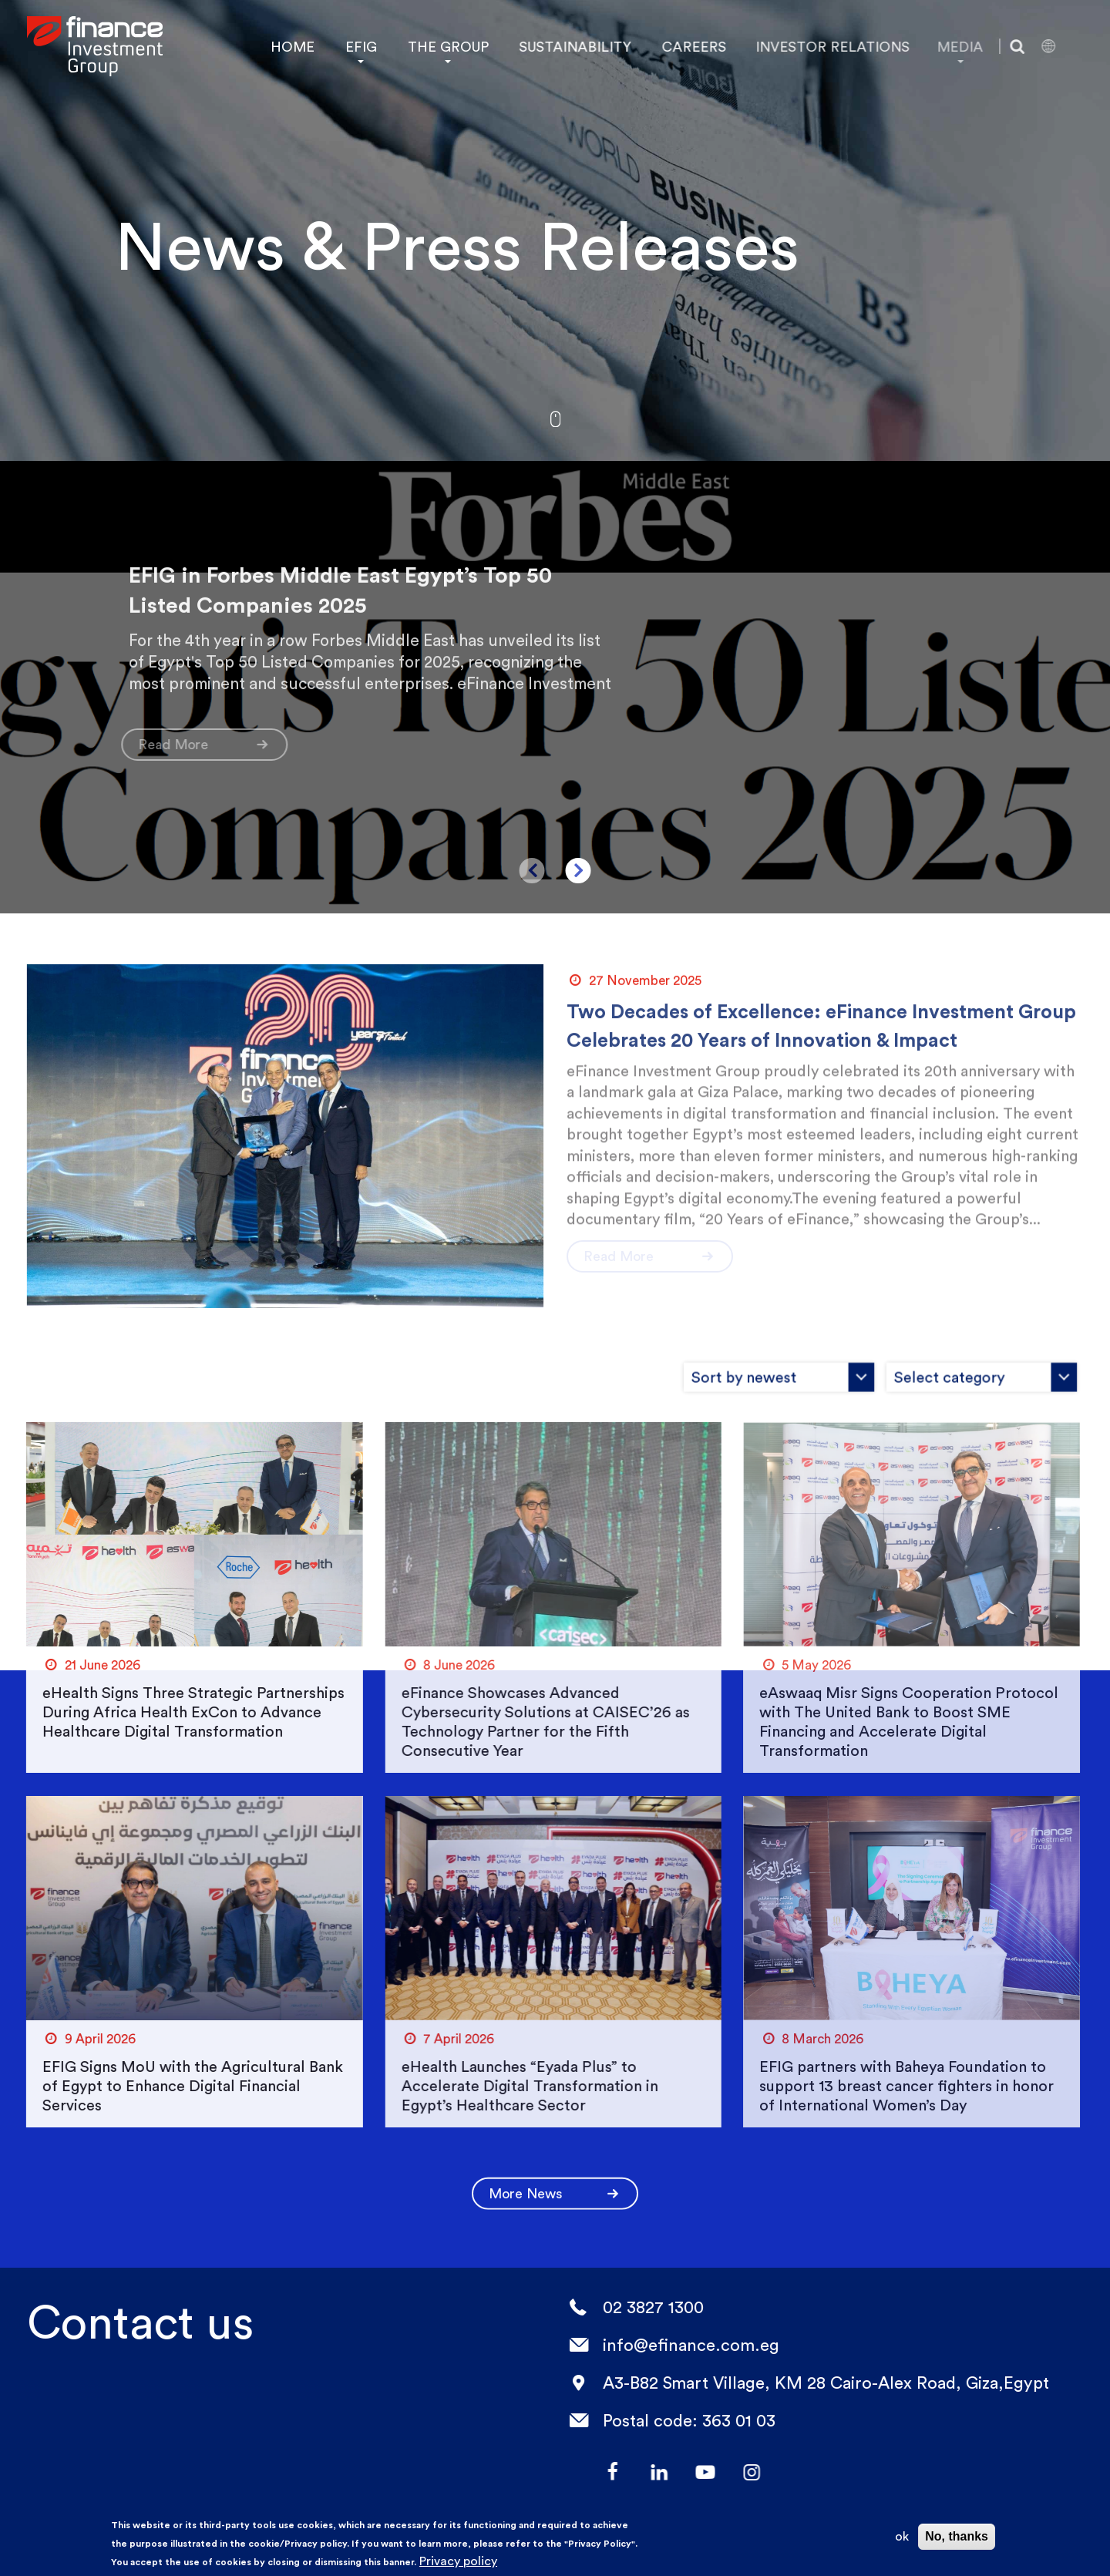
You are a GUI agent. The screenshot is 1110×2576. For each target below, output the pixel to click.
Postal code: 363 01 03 (676, 2420)
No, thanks (956, 2536)
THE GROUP (443, 47)
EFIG (359, 47)
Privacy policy (458, 2561)
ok (902, 2536)
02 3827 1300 (640, 2307)
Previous (532, 870)
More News (555, 2179)
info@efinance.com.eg (678, 2345)
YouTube (693, 2471)
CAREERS (679, 47)
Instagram (739, 2471)
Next (578, 870)
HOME (292, 47)
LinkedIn (646, 2471)
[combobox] (705, 1362)
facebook (600, 2471)
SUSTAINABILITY (565, 47)
